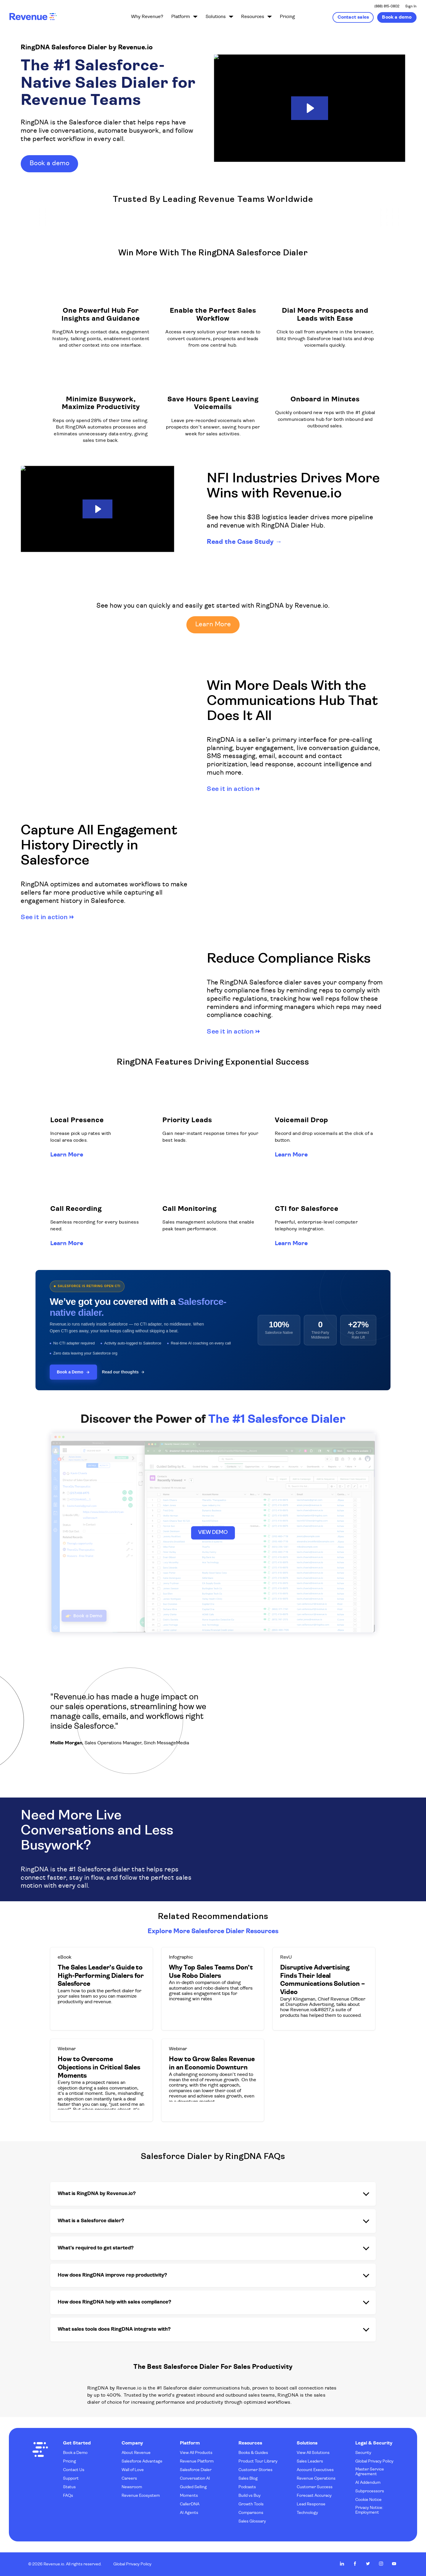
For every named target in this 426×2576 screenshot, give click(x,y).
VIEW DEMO (213, 1532)
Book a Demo (73, 1372)
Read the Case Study (240, 542)
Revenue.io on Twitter (368, 2563)
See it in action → (233, 789)
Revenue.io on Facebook (355, 2563)
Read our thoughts (123, 1372)
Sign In (411, 6)
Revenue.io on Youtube (394, 2563)
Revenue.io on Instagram (381, 2563)
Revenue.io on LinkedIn (342, 2563)
